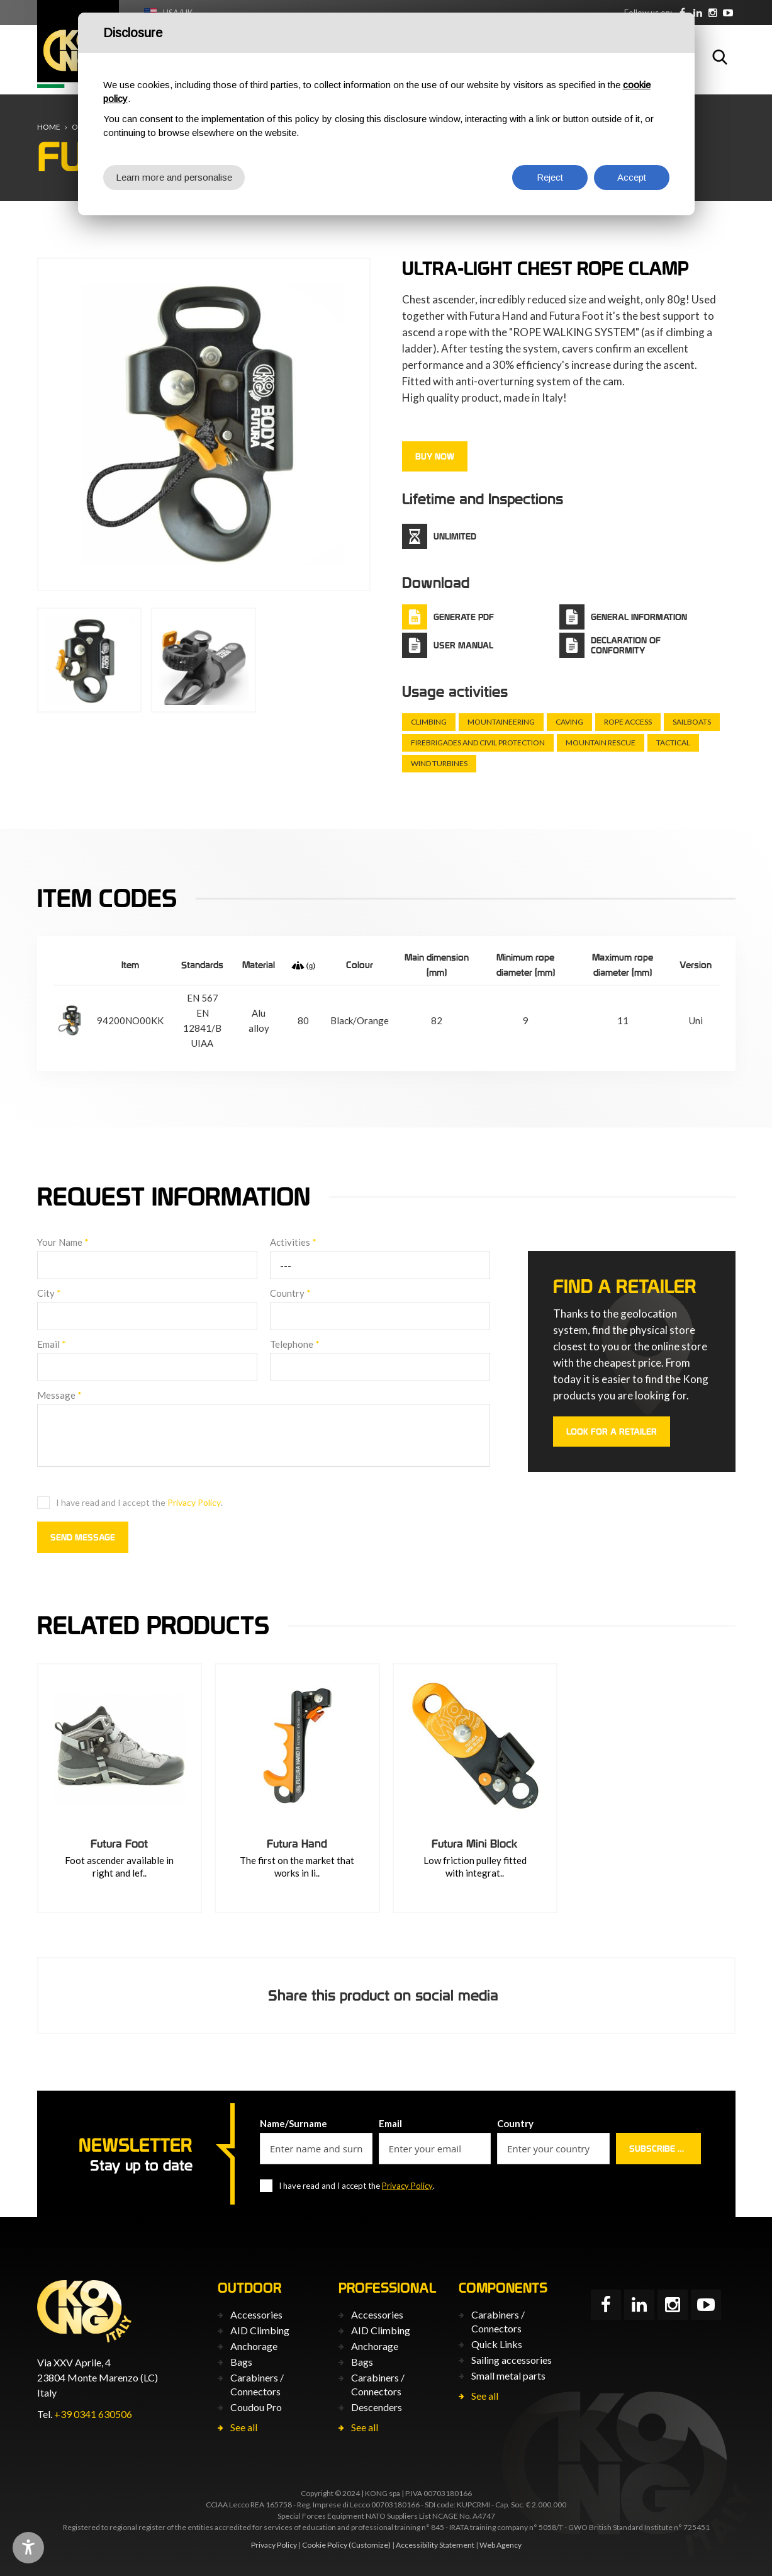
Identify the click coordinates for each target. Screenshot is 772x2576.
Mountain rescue (600, 742)
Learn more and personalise (174, 177)
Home (48, 127)
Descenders (376, 2407)
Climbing (429, 721)
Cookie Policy (324, 2545)
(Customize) (370, 2545)
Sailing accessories (511, 2360)
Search (720, 56)
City (49, 1293)
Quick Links (496, 2344)
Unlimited (455, 536)
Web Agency (500, 2545)
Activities (293, 1242)
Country (290, 1293)
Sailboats (692, 721)
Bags (241, 2362)
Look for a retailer (611, 1431)
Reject (550, 177)
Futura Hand (297, 1843)
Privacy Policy (194, 1502)
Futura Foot (119, 1843)
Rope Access (628, 721)
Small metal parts (508, 2375)
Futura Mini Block (475, 1843)
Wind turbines (439, 763)
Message (59, 1395)
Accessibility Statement (435, 2545)
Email (51, 1344)
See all (243, 2427)
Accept (631, 177)
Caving (569, 721)
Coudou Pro (256, 2407)
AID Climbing (259, 2330)
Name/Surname (293, 2123)
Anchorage (253, 2346)
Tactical (673, 742)
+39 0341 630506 (93, 2414)
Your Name (63, 1242)
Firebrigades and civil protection (478, 742)
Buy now (434, 456)
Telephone (295, 1344)
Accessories (256, 2314)
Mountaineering (501, 721)
